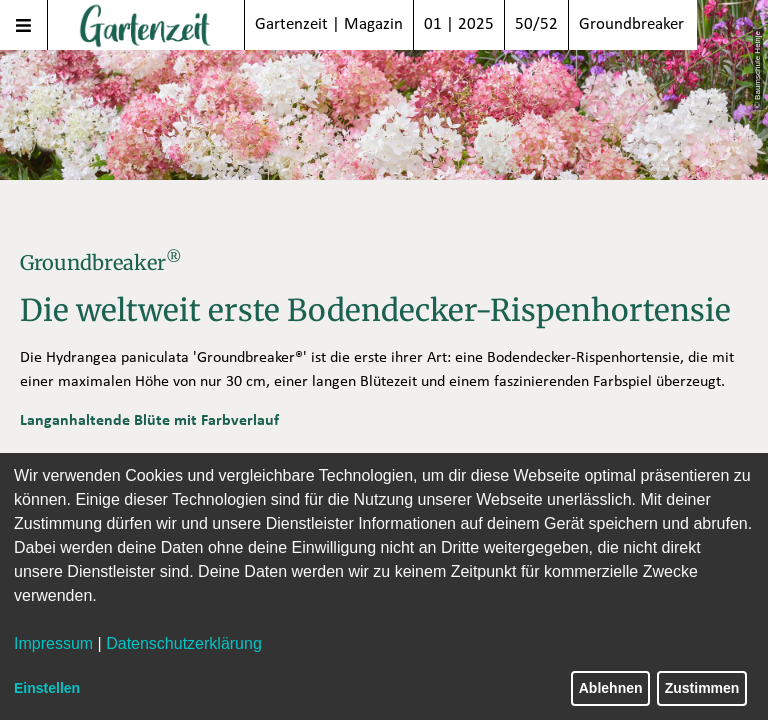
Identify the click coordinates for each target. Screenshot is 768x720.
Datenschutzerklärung (184, 643)
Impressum (53, 643)
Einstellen (47, 688)
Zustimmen (702, 688)
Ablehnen (611, 688)
